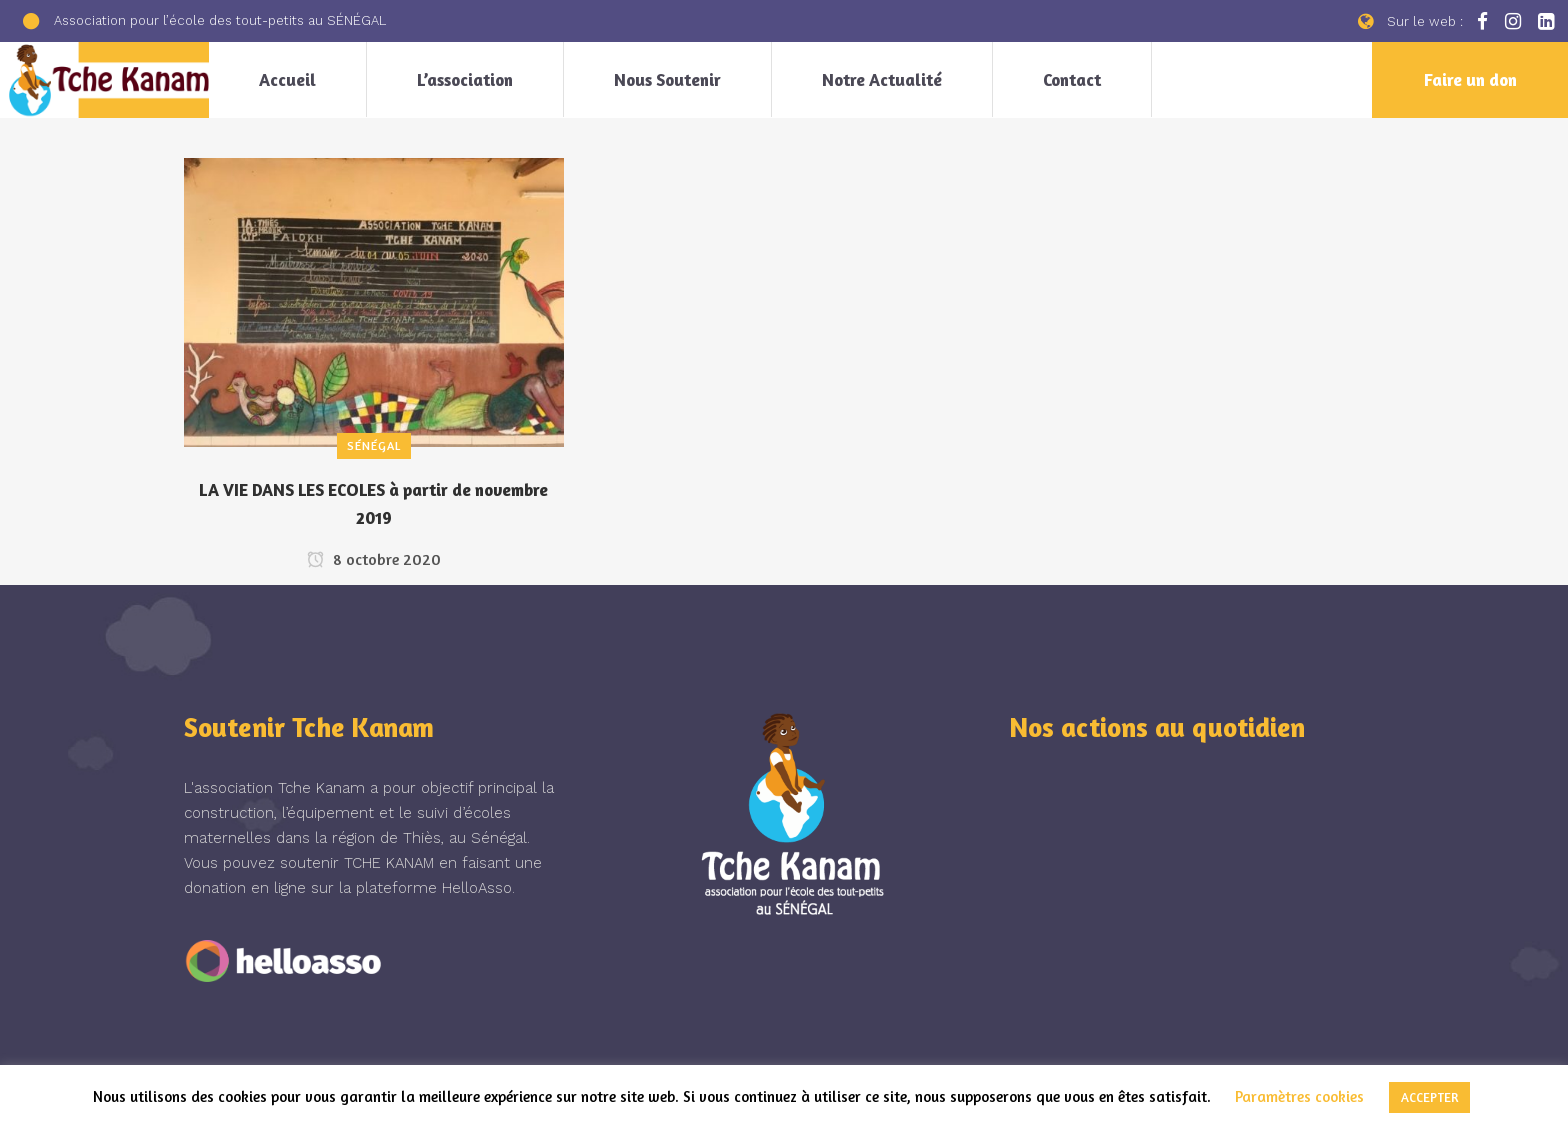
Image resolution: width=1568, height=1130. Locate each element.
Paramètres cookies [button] (1299, 1096)
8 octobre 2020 (374, 559)
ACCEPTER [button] (1429, 1097)
